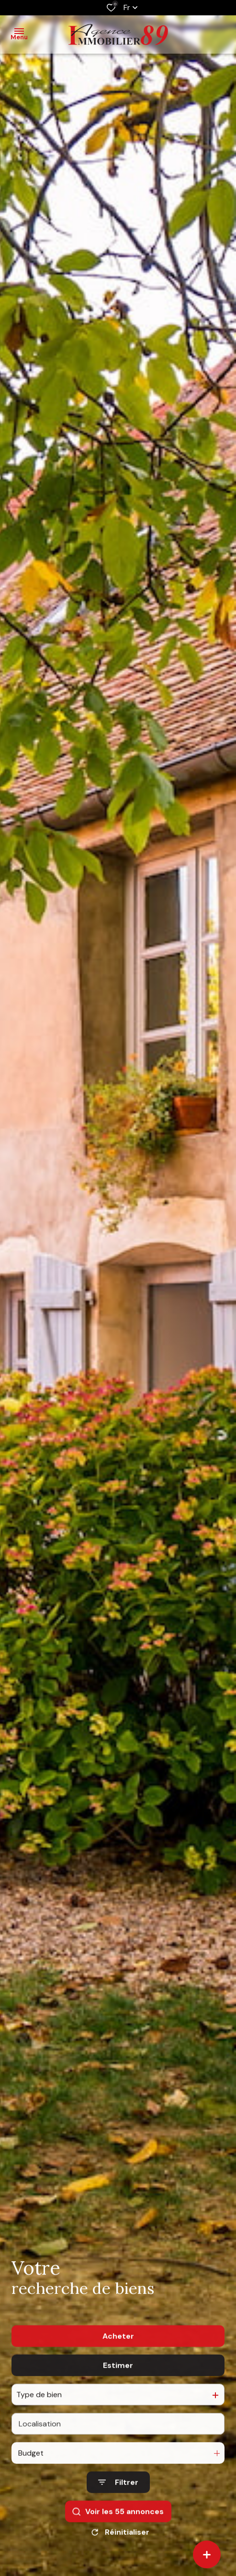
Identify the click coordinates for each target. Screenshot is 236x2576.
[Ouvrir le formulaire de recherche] (118, 2508)
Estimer (118, 2391)
